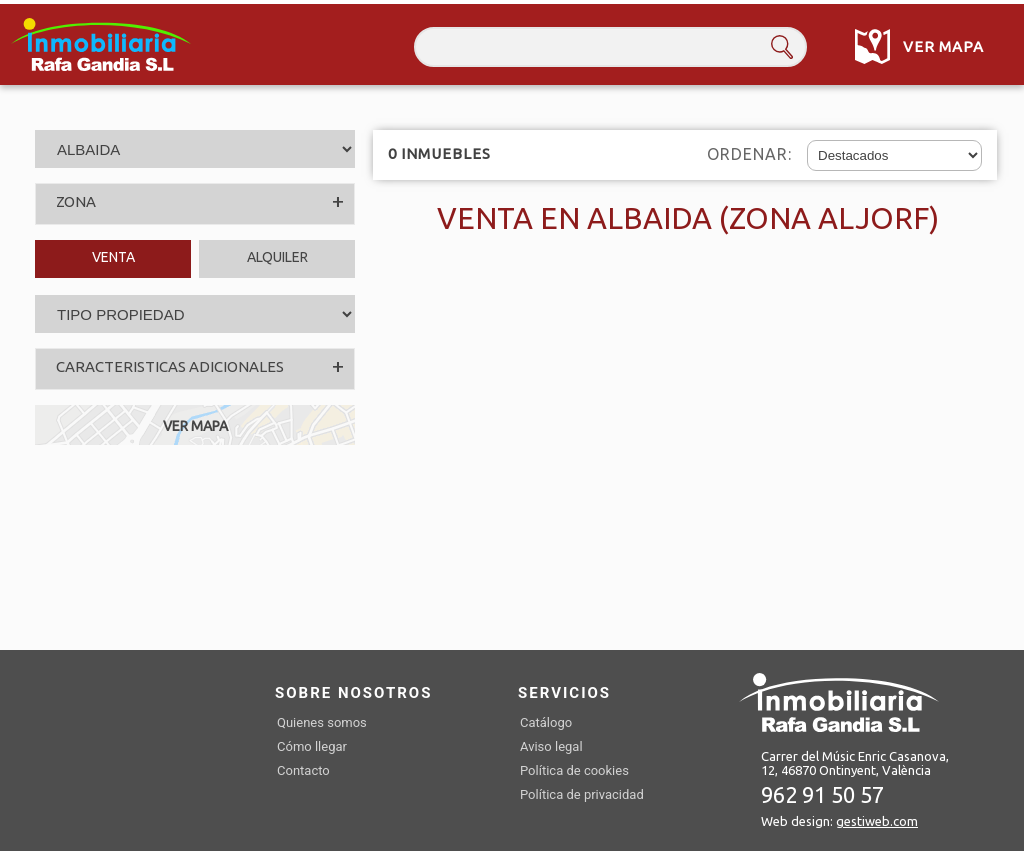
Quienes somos (322, 722)
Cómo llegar (312, 746)
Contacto (303, 770)
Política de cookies (574, 770)
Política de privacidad (582, 794)
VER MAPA (195, 426)
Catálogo (546, 722)
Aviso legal (551, 746)
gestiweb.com (877, 821)
